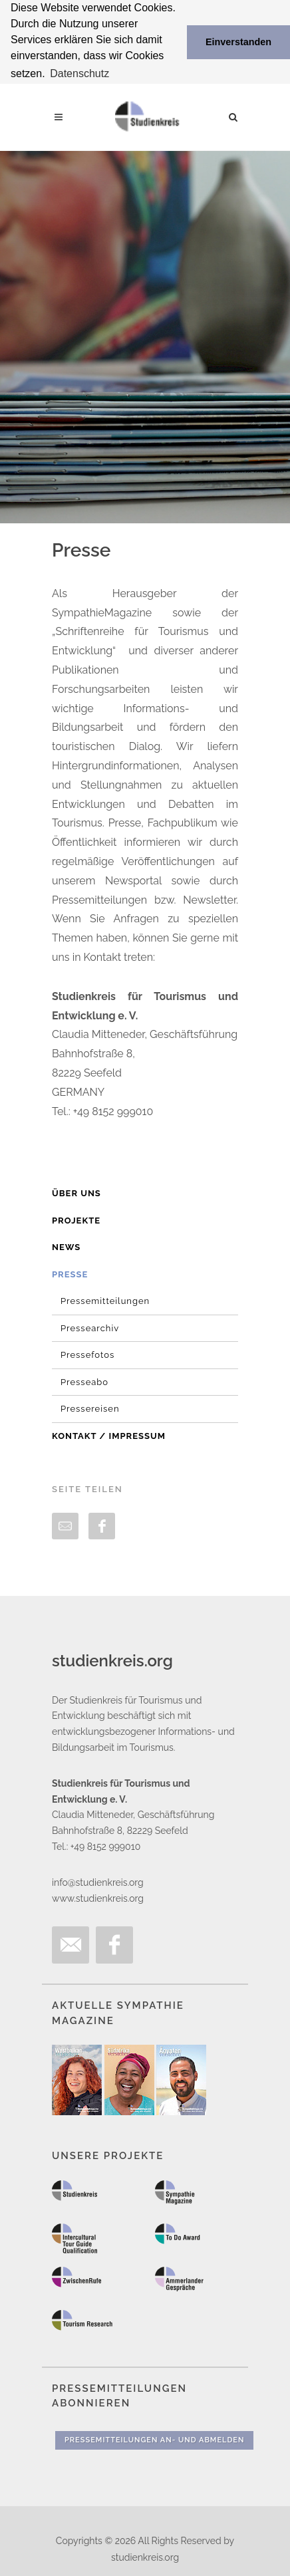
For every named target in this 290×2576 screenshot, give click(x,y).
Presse (70, 1273)
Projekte (76, 1219)
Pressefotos (87, 1354)
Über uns (76, 1193)
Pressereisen (90, 1408)
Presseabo (84, 1381)
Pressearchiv (90, 1327)
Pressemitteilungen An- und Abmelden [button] (154, 2438)
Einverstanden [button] (238, 42)
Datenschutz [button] (79, 73)
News (66, 1246)
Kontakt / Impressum (109, 1435)
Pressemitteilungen (105, 1300)
